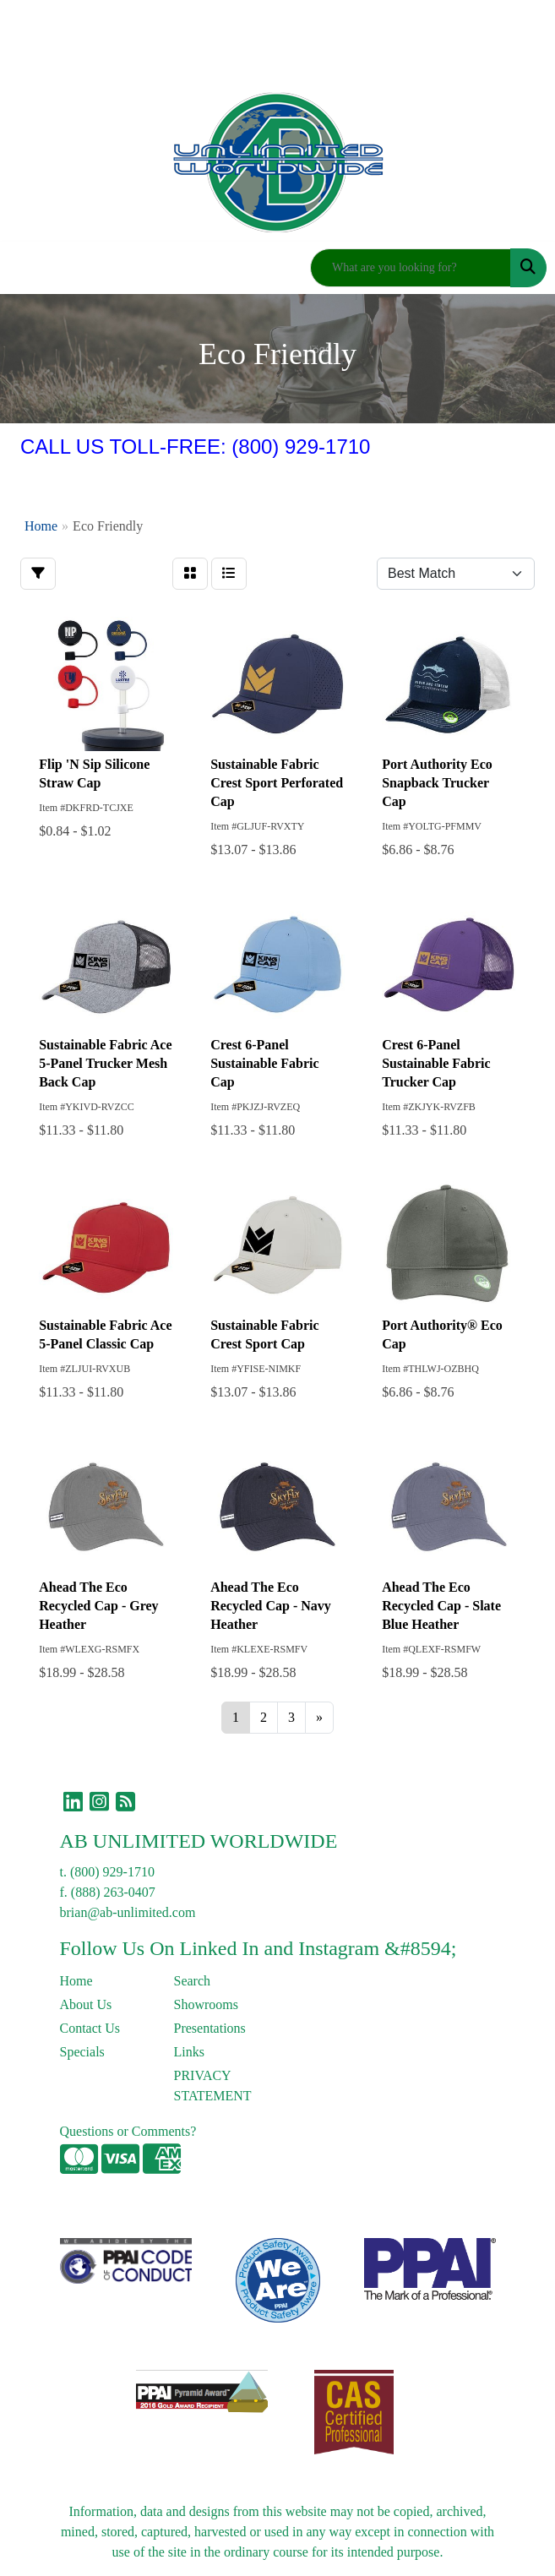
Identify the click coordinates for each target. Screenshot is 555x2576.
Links (189, 2052)
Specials (82, 2052)
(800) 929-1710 (112, 1872)
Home (76, 1981)
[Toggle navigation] (26, 268)
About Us (86, 2004)
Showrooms (206, 2004)
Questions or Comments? (128, 2131)
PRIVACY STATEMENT (213, 2085)
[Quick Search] (410, 267)
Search (192, 1981)
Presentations (210, 2028)
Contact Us (90, 2028)
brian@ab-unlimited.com (128, 1912)
